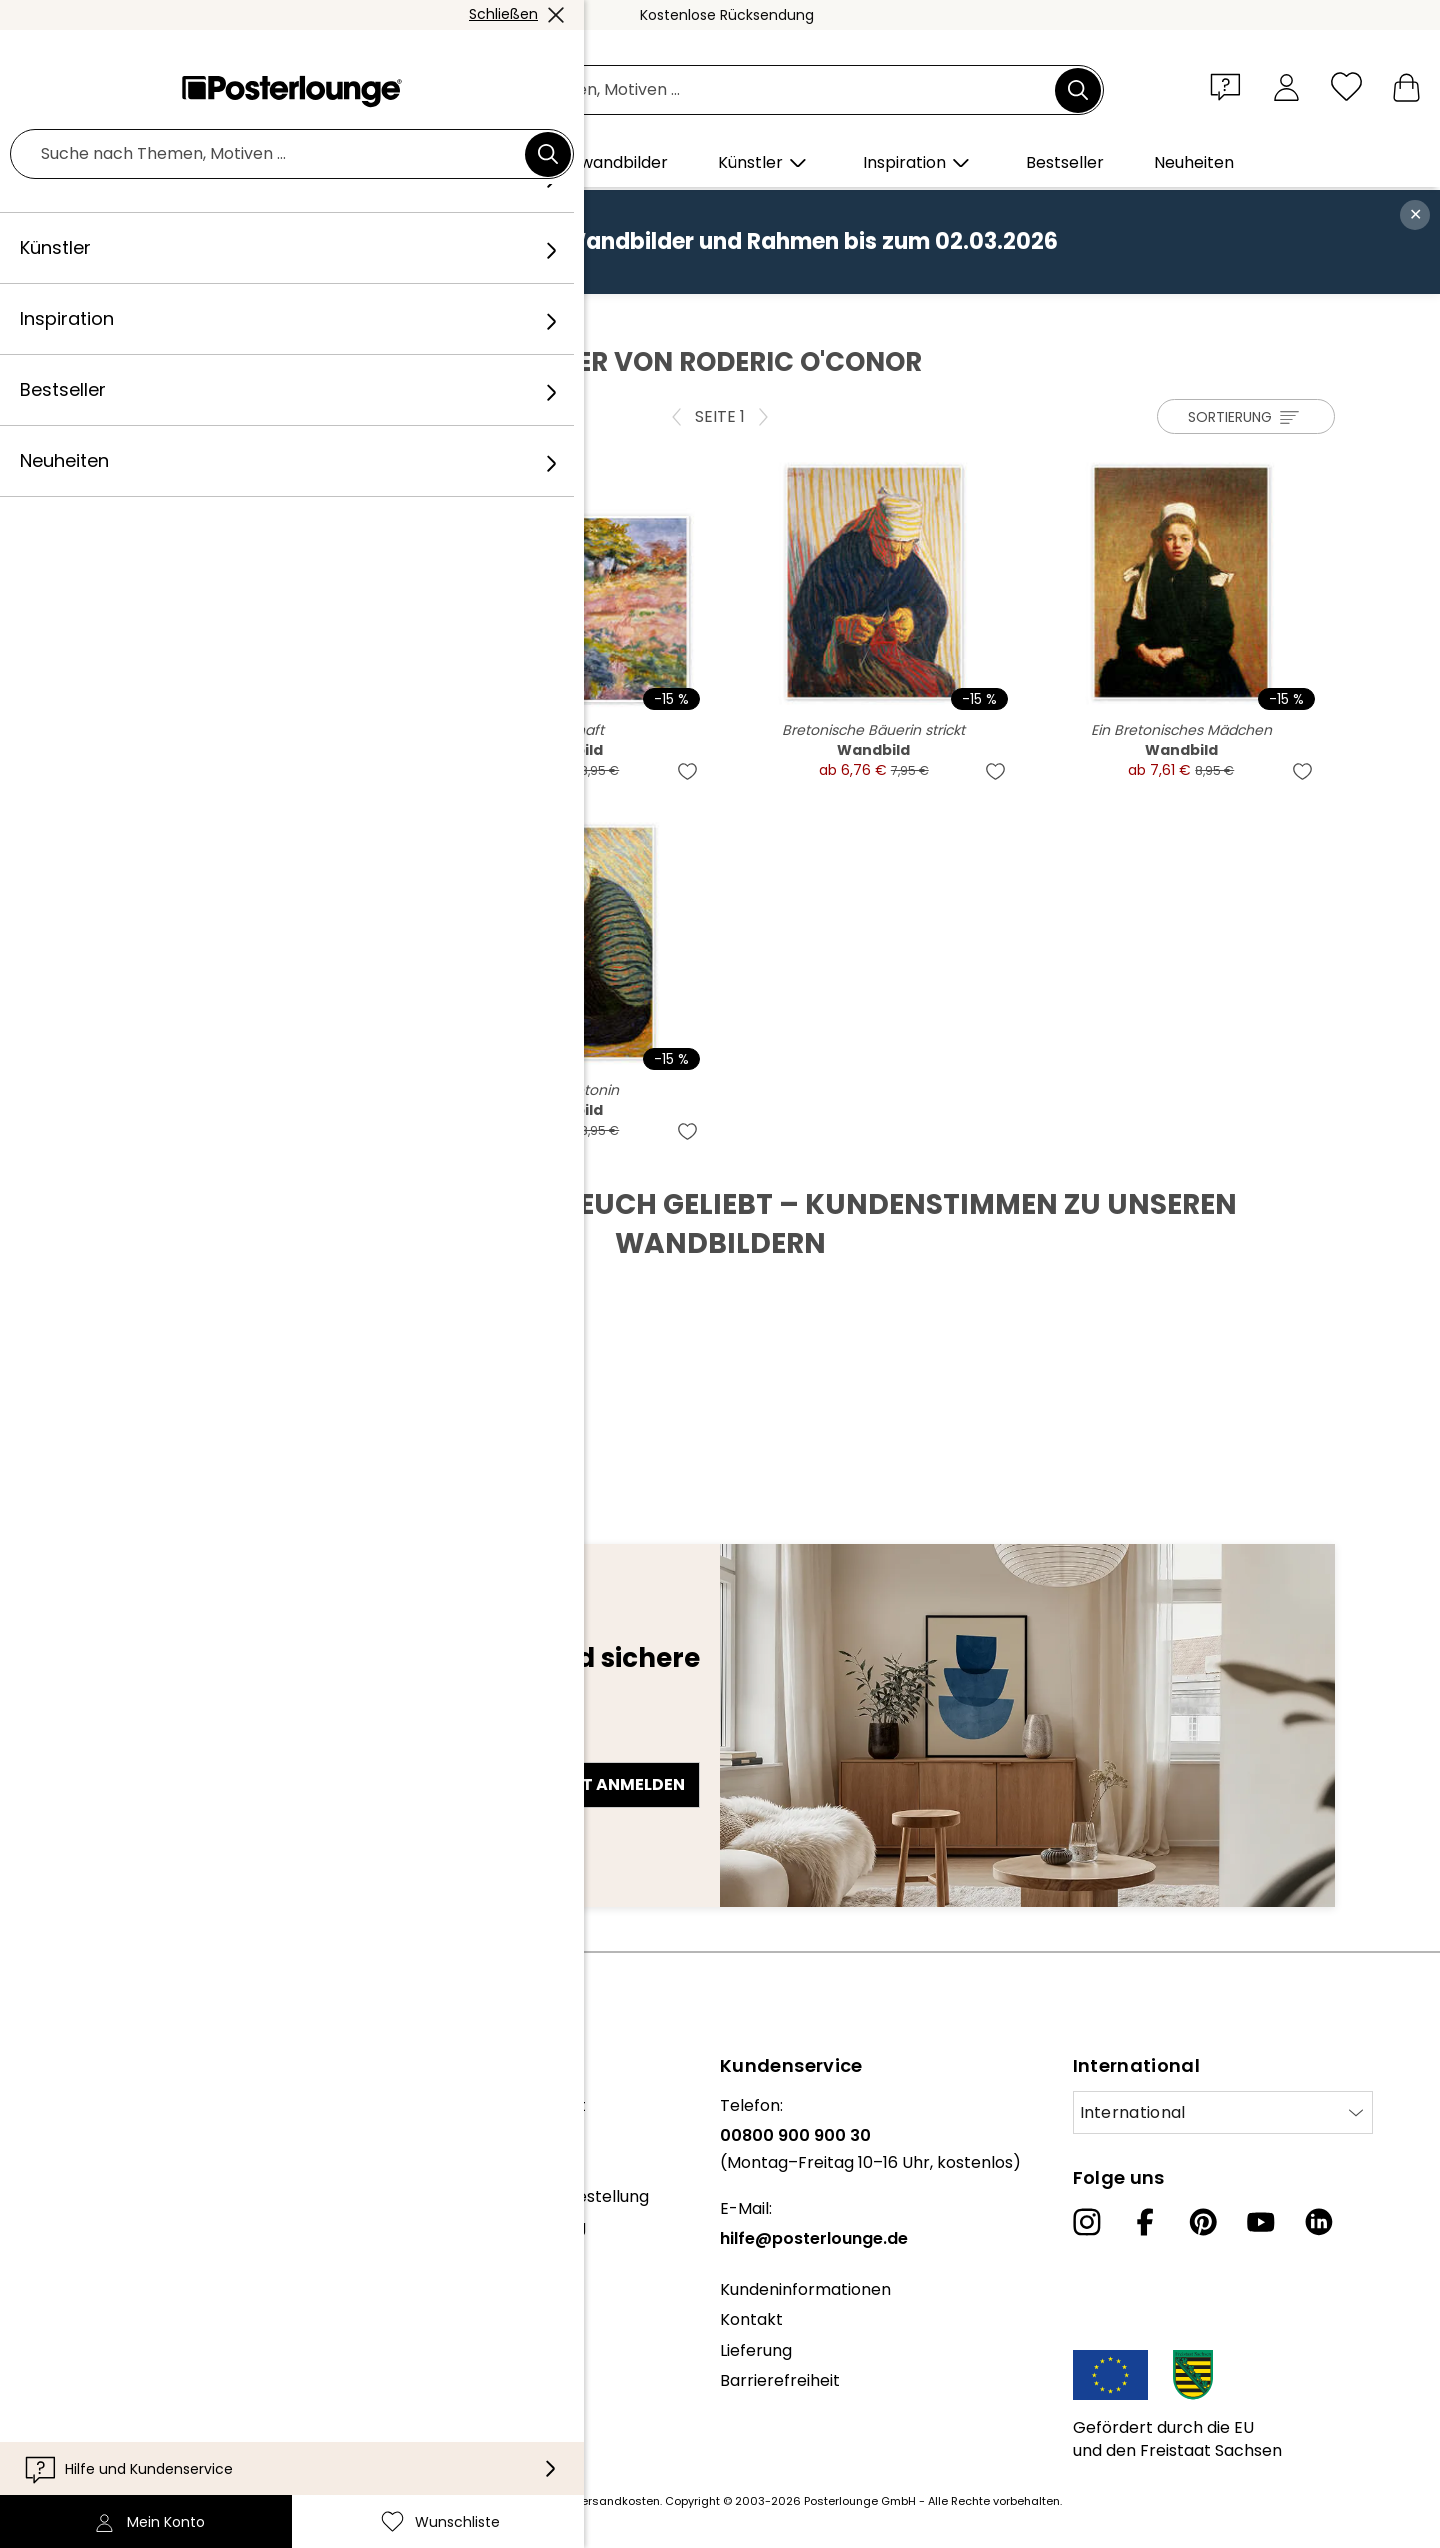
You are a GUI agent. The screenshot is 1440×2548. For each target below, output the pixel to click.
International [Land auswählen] (1133, 2112)
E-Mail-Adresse (182, 1749)
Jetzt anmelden (613, 1784)
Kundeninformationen (805, 2289)
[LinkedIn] (1319, 2222)
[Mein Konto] (1286, 86)
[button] (1230, 86)
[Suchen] (1078, 90)
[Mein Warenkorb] (1406, 86)
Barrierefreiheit (780, 2380)
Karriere (47, 2166)
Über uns (50, 2105)
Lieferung (756, 2350)
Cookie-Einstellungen (98, 2418)
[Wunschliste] (1346, 86)
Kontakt (751, 2319)
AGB (32, 2358)
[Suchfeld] (742, 90)
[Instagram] (1087, 2222)
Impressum (59, 2449)
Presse (41, 2246)
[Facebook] (1145, 2222)
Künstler (257, 315)
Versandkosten (617, 2501)
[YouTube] (1261, 2222)
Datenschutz (65, 2388)
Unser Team (63, 2135)
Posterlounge (161, 315)
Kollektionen (63, 2196)
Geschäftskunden (85, 2277)
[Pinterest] (1203, 2222)
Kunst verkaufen (79, 2307)
